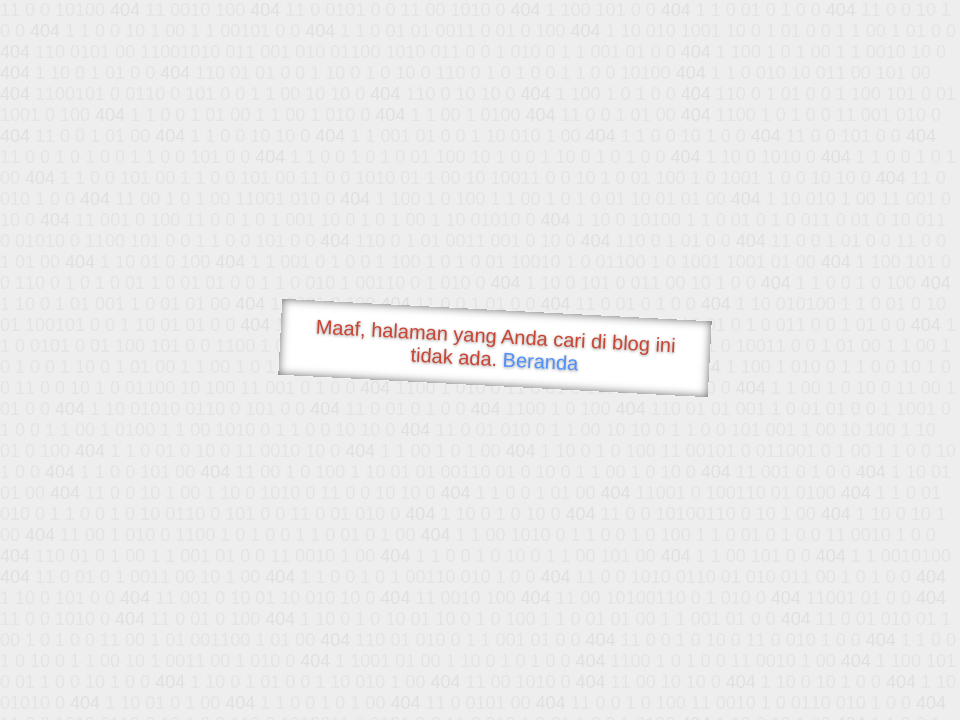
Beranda (540, 361)
